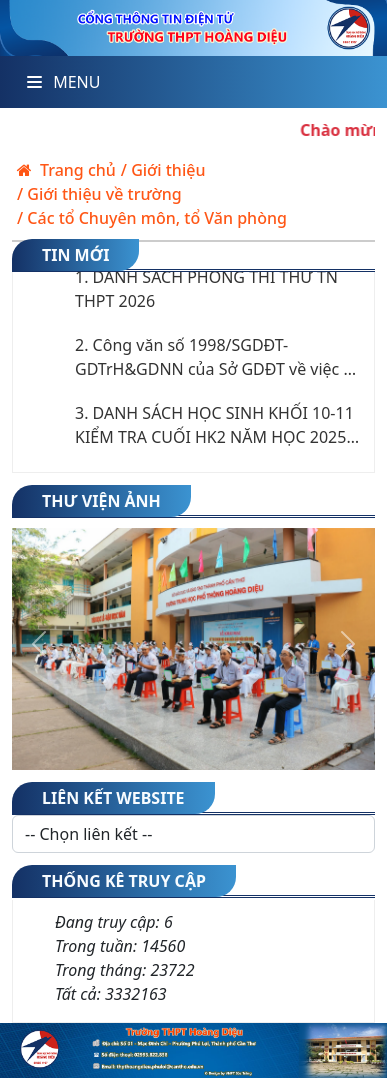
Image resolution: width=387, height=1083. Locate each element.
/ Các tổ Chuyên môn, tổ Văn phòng (152, 218)
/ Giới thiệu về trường (99, 194)
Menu (63, 82)
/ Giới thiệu (163, 170)
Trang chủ (66, 170)
